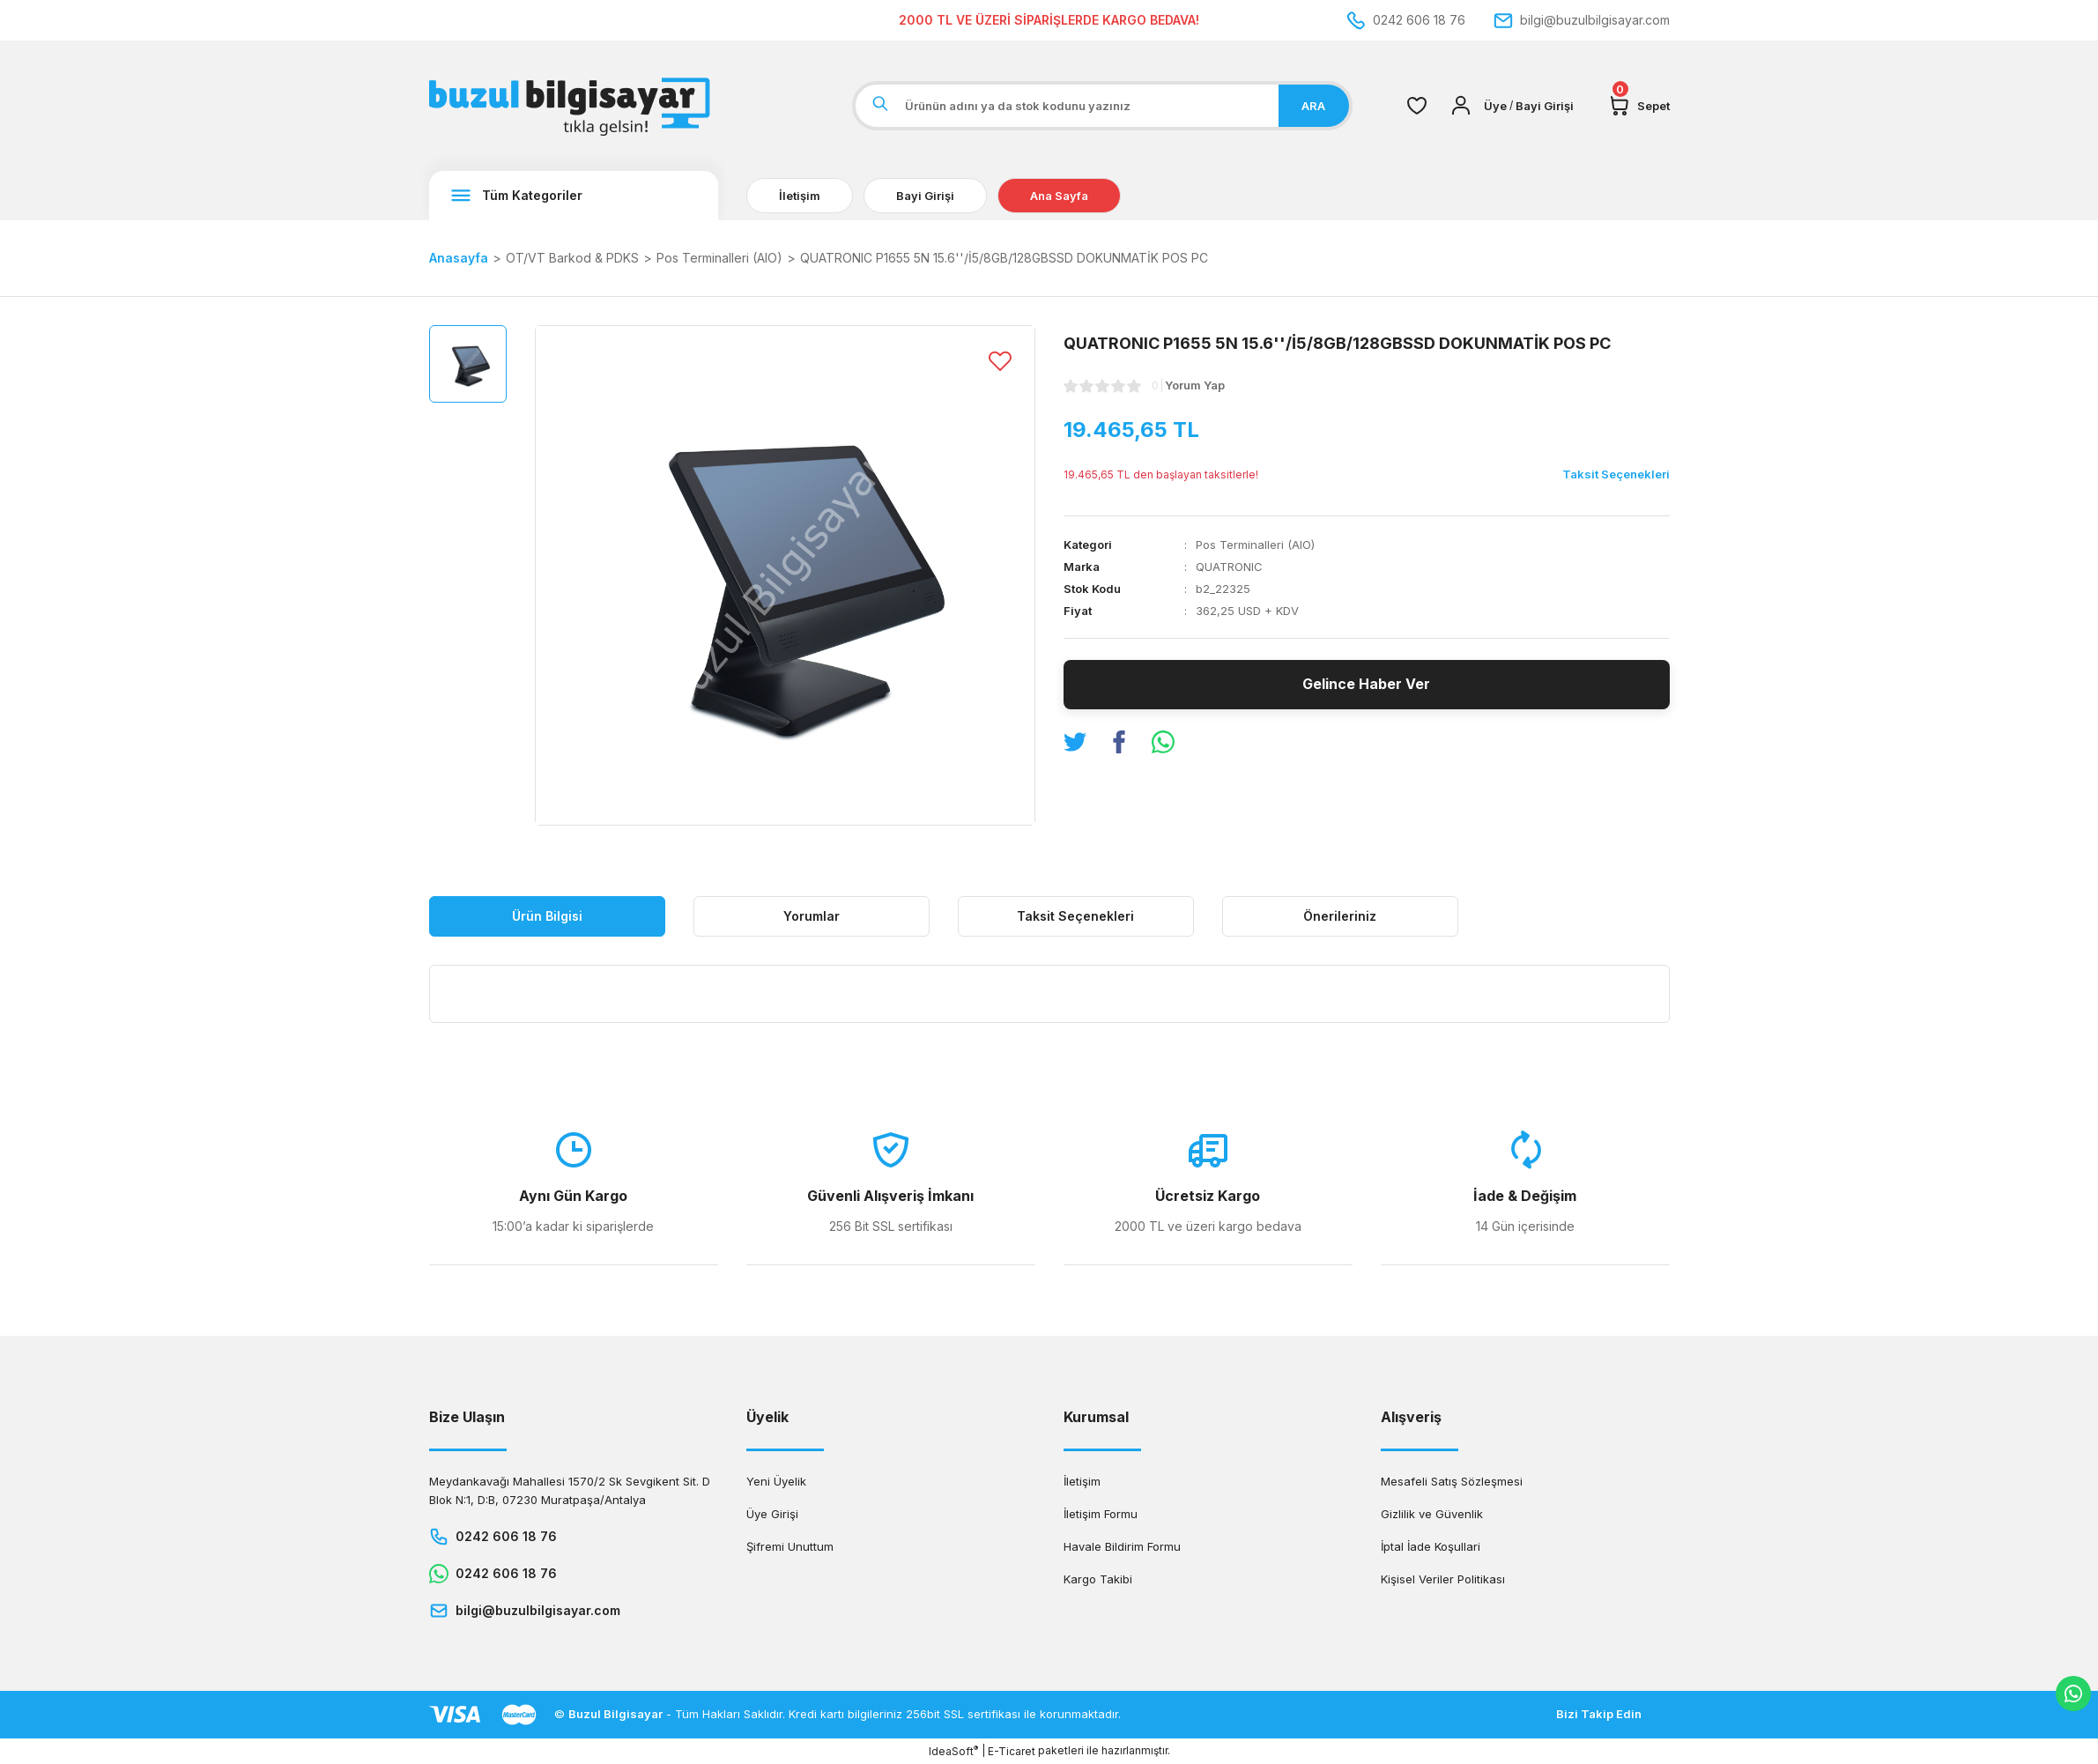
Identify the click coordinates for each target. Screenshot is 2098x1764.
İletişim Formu (1101, 1514)
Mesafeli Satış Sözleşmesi (1452, 1481)
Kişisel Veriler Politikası (1443, 1579)
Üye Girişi (772, 1514)
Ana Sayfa (1059, 196)
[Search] (1102, 105)
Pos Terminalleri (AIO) (1255, 544)
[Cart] (1639, 105)
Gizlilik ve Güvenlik (1432, 1514)
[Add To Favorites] (1000, 360)
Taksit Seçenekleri (1075, 915)
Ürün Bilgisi (547, 915)
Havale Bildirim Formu (1122, 1546)
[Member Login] (1461, 106)
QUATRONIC (1229, 567)
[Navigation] (573, 195)
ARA (1313, 106)
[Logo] (573, 106)
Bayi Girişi (925, 196)
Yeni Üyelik (776, 1481)
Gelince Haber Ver (1366, 684)
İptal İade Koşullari (1430, 1546)
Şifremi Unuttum (790, 1546)
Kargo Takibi (1098, 1579)
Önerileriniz (1339, 915)
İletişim (799, 196)
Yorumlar (811, 915)
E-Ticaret (1011, 1751)
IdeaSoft (953, 1751)
